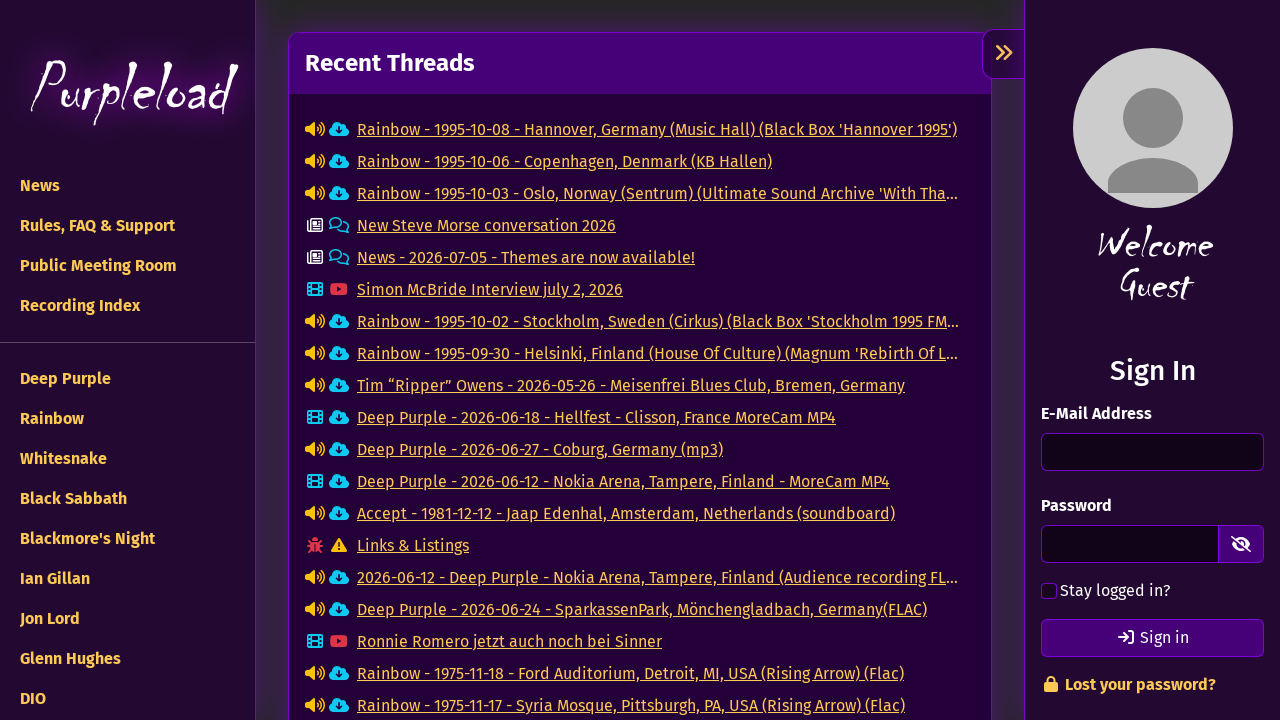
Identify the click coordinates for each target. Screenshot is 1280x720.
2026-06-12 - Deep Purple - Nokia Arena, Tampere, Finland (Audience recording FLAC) (658, 577)
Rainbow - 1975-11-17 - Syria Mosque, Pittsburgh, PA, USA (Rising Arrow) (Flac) (631, 705)
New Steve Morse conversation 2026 (486, 225)
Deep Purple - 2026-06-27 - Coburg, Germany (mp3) (540, 449)
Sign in (1152, 637)
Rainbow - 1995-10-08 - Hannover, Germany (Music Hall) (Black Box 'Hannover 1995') (657, 129)
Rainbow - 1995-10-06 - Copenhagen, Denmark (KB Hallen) (564, 161)
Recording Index (78, 305)
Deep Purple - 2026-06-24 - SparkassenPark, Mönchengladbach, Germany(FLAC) (642, 609)
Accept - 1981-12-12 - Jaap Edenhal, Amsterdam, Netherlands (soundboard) (626, 513)
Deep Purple (63, 378)
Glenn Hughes (68, 658)
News (38, 185)
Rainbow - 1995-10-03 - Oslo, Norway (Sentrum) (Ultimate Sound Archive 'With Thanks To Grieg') (658, 193)
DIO (31, 698)
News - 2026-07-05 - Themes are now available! (526, 257)
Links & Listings (413, 545)
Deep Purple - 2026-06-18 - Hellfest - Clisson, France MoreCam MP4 (596, 417)
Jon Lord (48, 618)
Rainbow (50, 418)
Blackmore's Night (85, 538)
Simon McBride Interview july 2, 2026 (490, 289)
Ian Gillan (53, 578)
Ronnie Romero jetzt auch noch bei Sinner (509, 641)
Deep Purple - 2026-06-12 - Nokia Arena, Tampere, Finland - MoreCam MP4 (623, 481)
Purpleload (128, 90)
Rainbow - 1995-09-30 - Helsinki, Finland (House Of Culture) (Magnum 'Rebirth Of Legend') (658, 353)
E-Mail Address (1096, 413)
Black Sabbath (71, 498)
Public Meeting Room (96, 265)
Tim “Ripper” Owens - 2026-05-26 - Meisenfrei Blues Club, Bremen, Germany (631, 385)
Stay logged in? (1115, 590)
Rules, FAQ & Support (95, 225)
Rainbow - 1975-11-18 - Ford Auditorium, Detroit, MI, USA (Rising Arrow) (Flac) (630, 673)
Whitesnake (61, 458)
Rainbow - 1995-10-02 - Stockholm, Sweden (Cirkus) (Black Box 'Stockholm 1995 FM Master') (658, 321)
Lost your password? (1128, 684)
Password (1076, 505)
